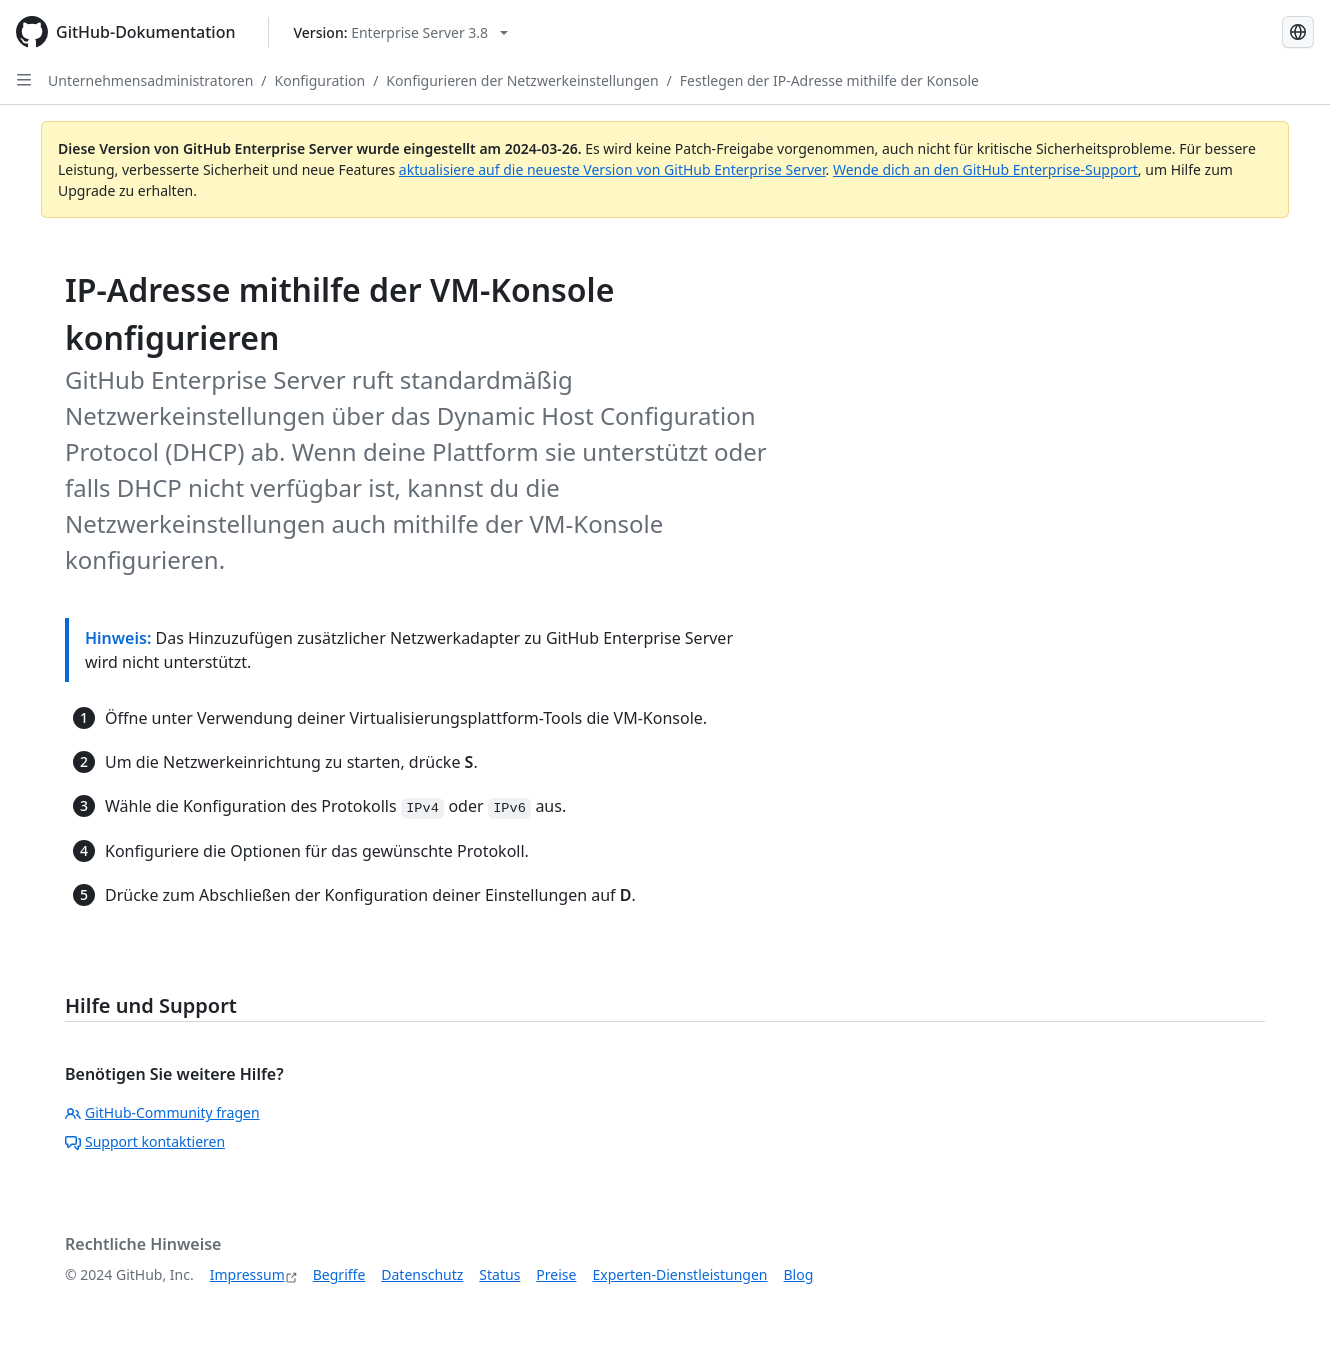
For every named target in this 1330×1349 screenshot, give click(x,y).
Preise (556, 1274)
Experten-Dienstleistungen (679, 1274)
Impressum (247, 1274)
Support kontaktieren (145, 1141)
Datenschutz (422, 1274)
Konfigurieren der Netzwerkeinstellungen (522, 80)
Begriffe (339, 1274)
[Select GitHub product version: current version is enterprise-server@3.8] (401, 32)
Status (499, 1274)
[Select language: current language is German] (1298, 32)
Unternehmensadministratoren (150, 80)
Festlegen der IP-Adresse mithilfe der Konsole (829, 80)
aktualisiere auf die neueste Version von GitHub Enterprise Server (612, 169)
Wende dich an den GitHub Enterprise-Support (985, 169)
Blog (799, 1274)
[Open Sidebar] (24, 80)
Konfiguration (320, 80)
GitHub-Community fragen (162, 1112)
